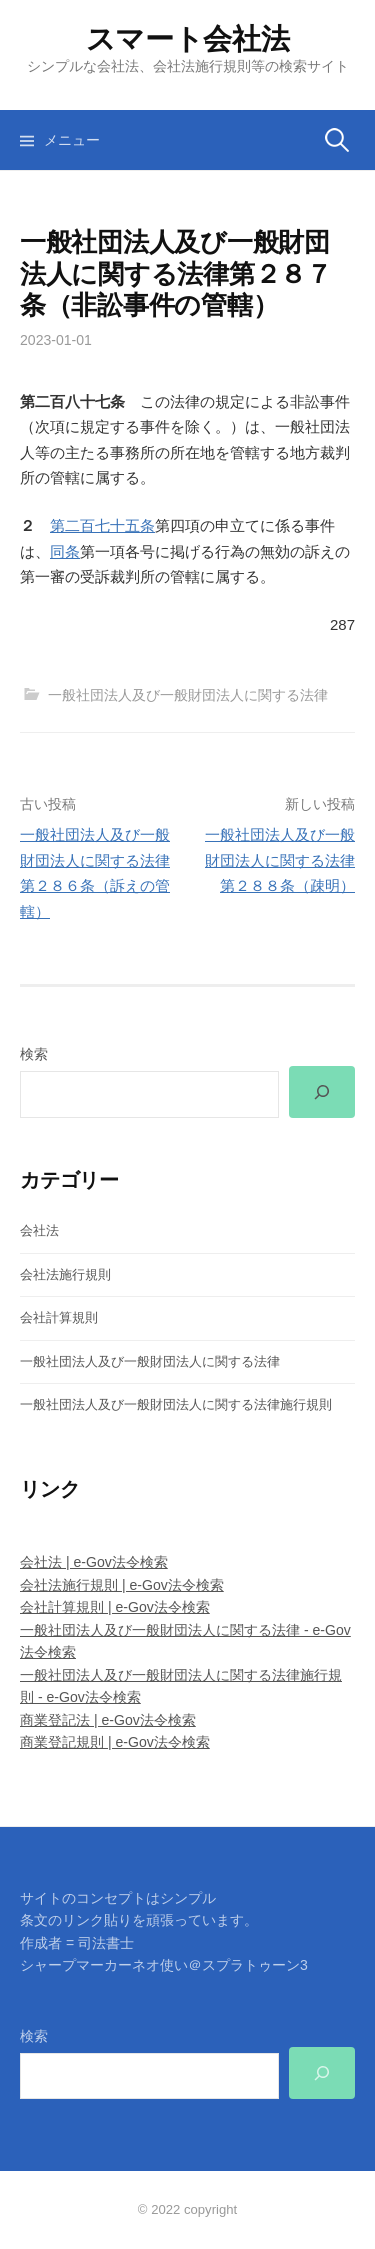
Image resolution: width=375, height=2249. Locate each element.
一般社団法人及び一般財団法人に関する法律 (188, 695)
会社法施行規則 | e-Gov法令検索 (122, 1585)
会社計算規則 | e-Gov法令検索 (115, 1607)
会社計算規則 (59, 1317)
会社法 (39, 1230)
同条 (65, 551)
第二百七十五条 (102, 525)
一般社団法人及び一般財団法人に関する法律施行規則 (176, 1404)
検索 (34, 1054)
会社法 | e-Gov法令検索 (94, 1562)
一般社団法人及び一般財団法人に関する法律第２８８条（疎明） (280, 860)
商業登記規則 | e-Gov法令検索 (115, 1742)
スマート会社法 (188, 39)
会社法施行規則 (65, 1274)
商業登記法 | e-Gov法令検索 (108, 1720)
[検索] (322, 1092)
